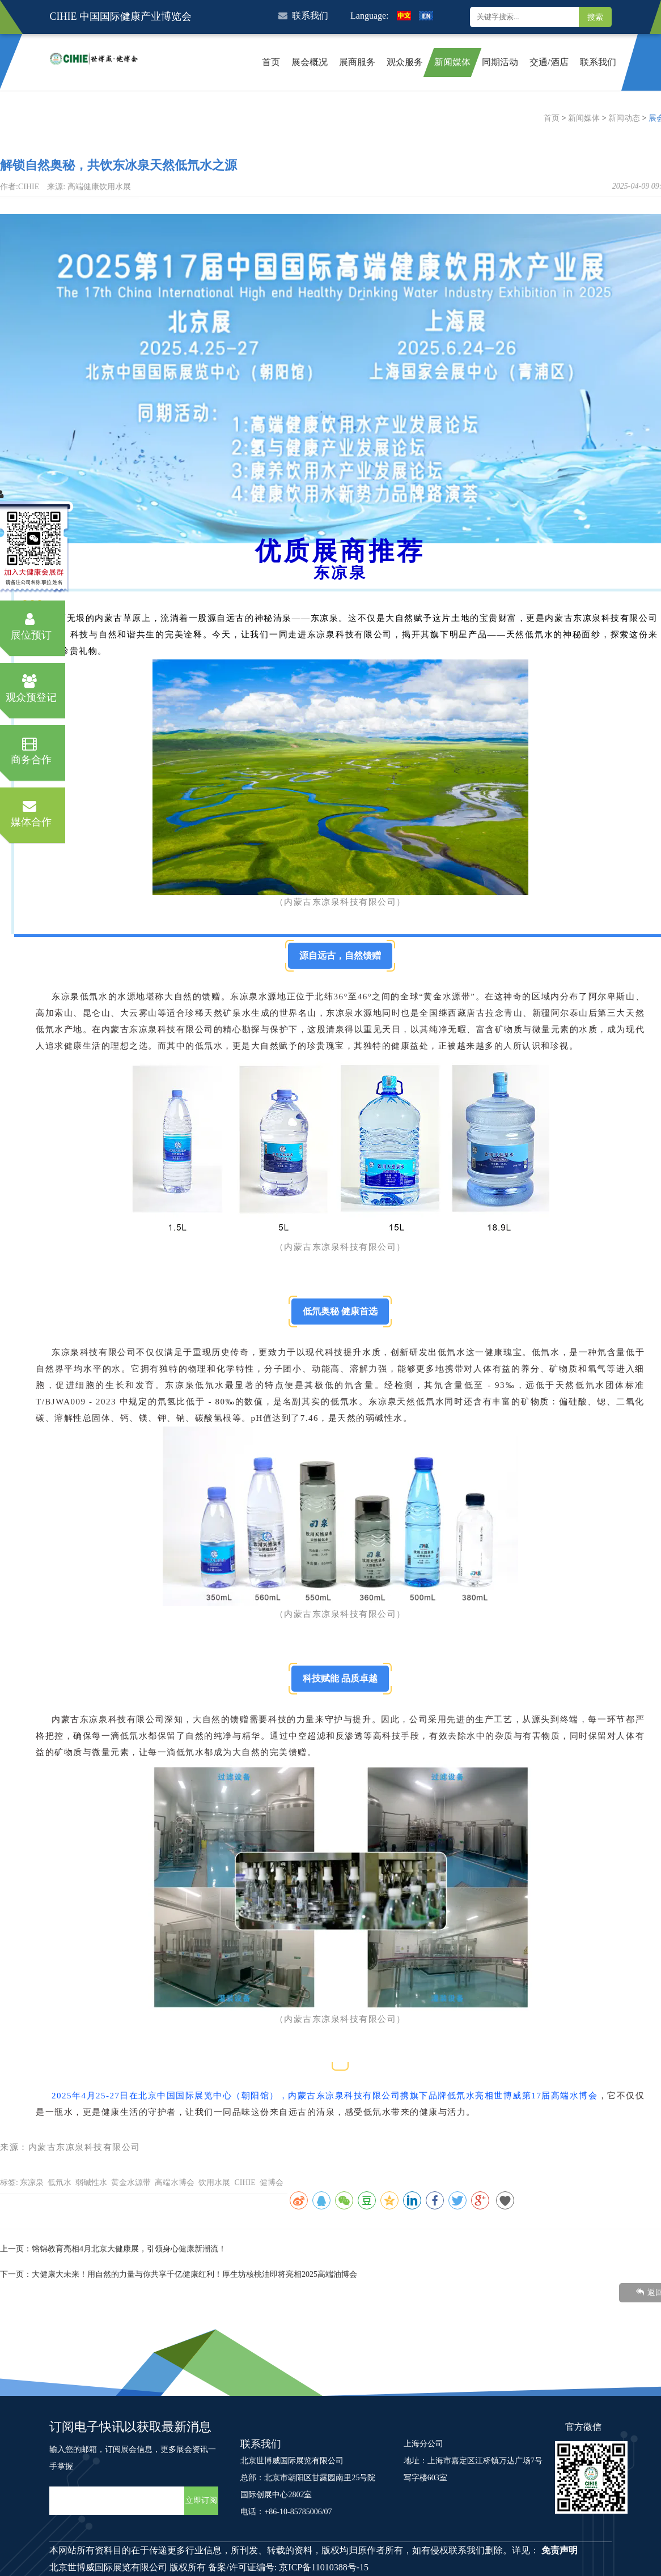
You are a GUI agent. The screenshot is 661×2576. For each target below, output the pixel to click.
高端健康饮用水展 (99, 186)
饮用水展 (214, 2182)
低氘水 (59, 2182)
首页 (552, 118)
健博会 (271, 2182)
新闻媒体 (584, 118)
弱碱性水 (91, 2182)
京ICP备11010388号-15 (323, 2567)
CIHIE (244, 2182)
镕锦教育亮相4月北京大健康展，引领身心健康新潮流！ (129, 2249)
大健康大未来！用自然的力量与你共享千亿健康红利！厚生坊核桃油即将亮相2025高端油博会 (194, 2274)
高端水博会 (174, 2182)
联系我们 (303, 15)
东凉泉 (32, 2182)
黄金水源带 (131, 2182)
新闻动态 (624, 118)
